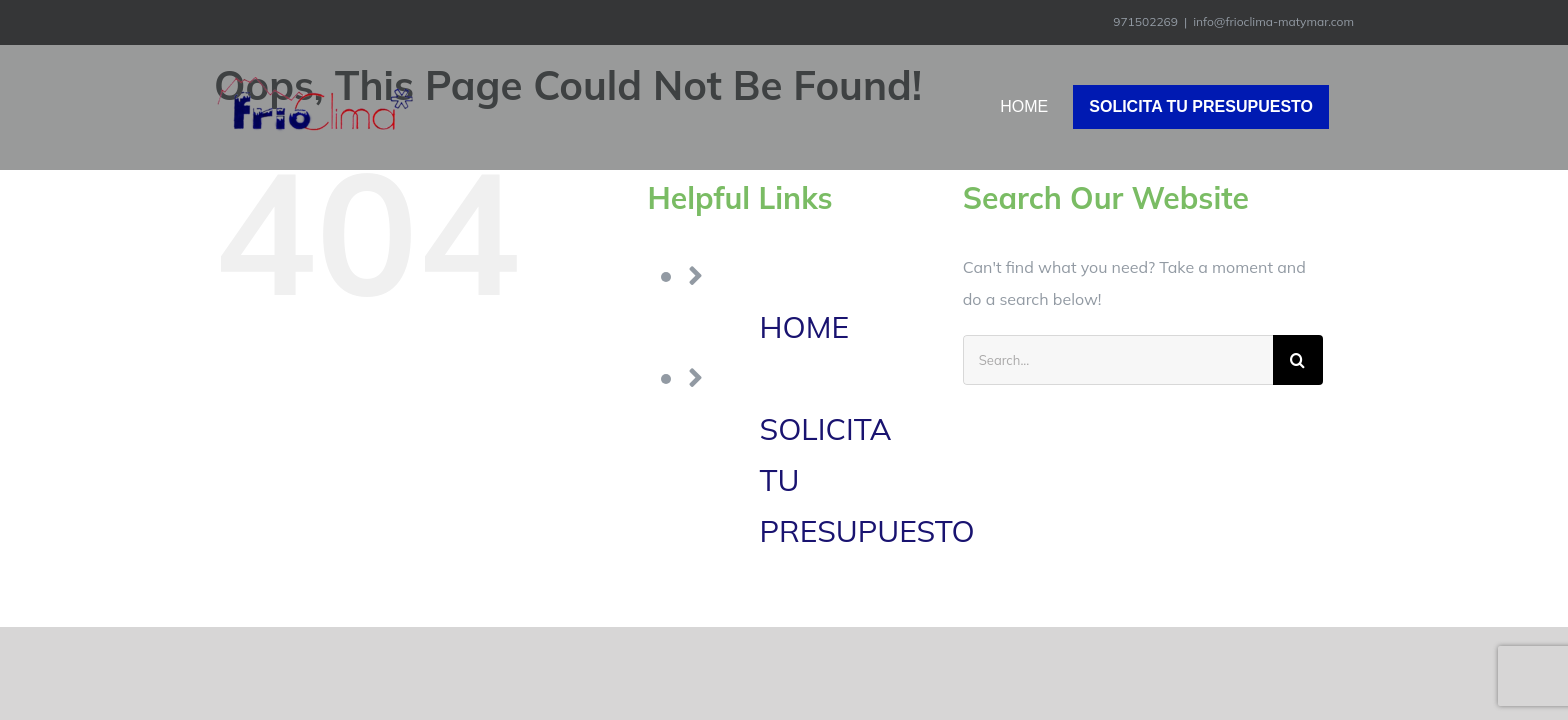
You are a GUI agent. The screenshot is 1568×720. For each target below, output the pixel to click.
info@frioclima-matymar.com (1273, 21)
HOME (805, 327)
